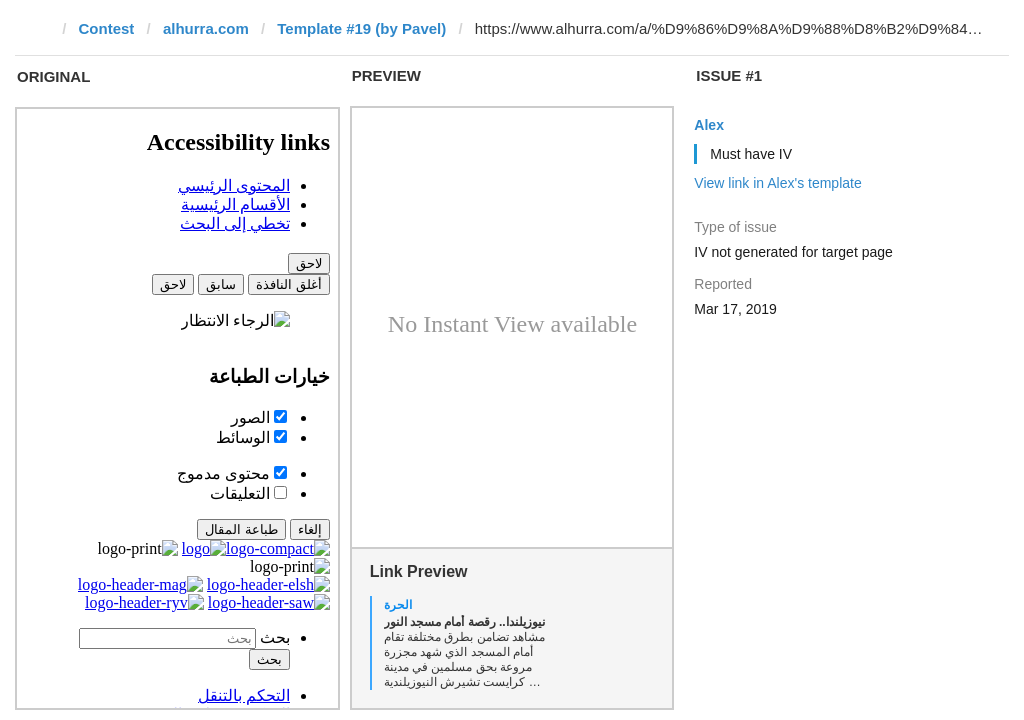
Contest (107, 28)
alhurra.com (206, 28)
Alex (709, 125)
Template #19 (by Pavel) (361, 28)
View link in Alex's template (777, 183)
